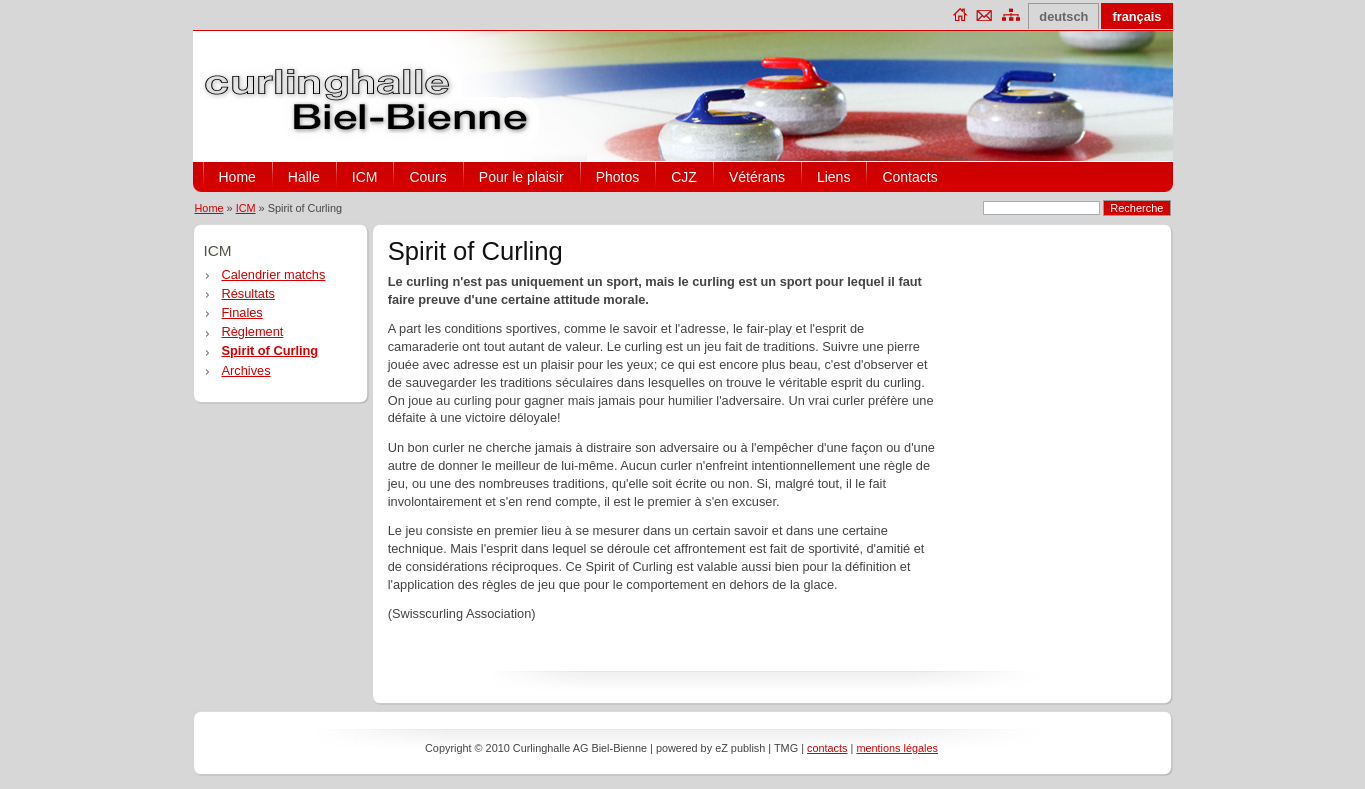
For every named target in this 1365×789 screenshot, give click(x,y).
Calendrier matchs (274, 274)
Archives (246, 370)
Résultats (248, 293)
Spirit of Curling (270, 350)
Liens (833, 177)
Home (237, 177)
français (1136, 16)
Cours (427, 177)
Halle (304, 177)
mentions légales (897, 748)
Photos (618, 177)
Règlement (253, 331)
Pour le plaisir (521, 177)
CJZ (684, 177)
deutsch (1063, 16)
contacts (827, 748)
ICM (365, 177)
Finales (242, 312)
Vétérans (757, 177)
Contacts (909, 177)
